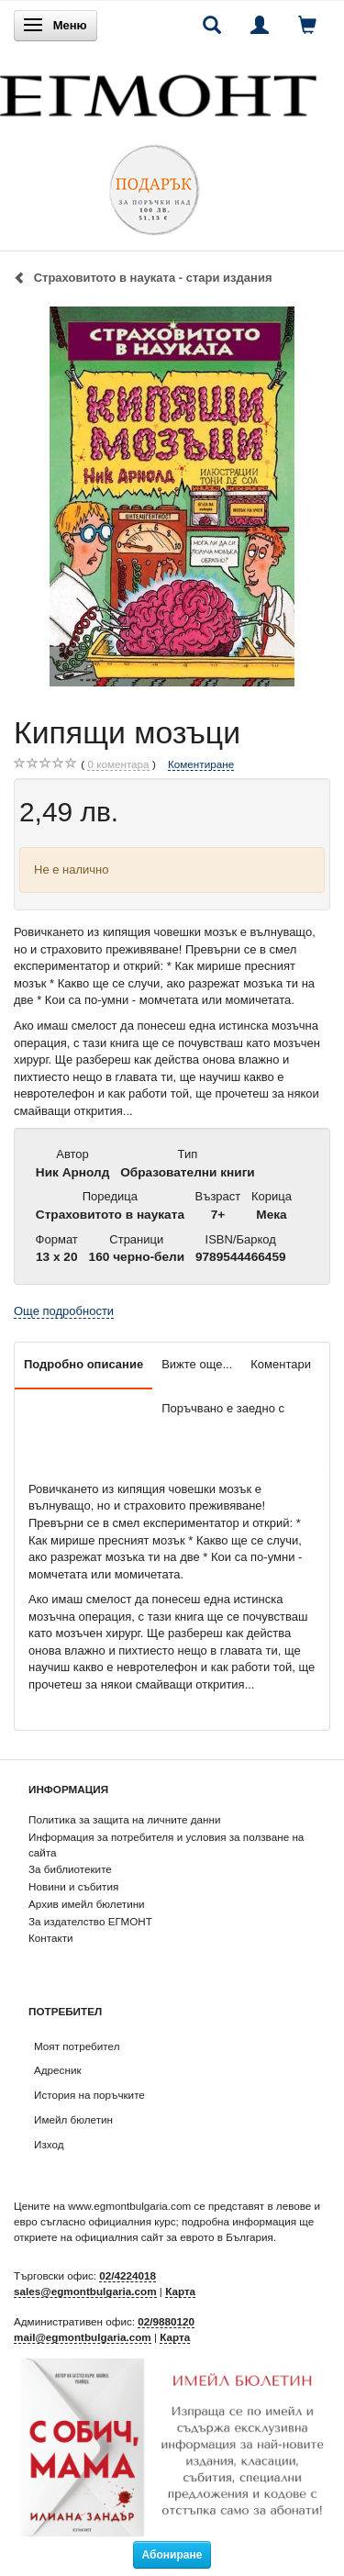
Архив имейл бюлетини (86, 1904)
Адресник (58, 2070)
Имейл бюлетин (73, 2119)
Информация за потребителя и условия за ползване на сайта (166, 1844)
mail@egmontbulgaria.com (82, 2337)
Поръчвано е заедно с (222, 1408)
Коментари (280, 1364)
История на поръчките (89, 2095)
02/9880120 (166, 2321)
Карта (180, 2291)
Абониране (172, 2554)
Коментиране (201, 764)
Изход (49, 2144)
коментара (118, 764)
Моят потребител (76, 2046)
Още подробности (64, 1311)
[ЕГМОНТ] (158, 91)
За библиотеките (70, 1869)
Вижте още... (196, 1364)
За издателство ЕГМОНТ (90, 1921)
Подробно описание (83, 1364)
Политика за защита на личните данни (124, 1819)
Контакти (50, 1938)
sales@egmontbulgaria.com (85, 2291)
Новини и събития (73, 1886)
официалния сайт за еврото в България (174, 2237)
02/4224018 (127, 2275)
